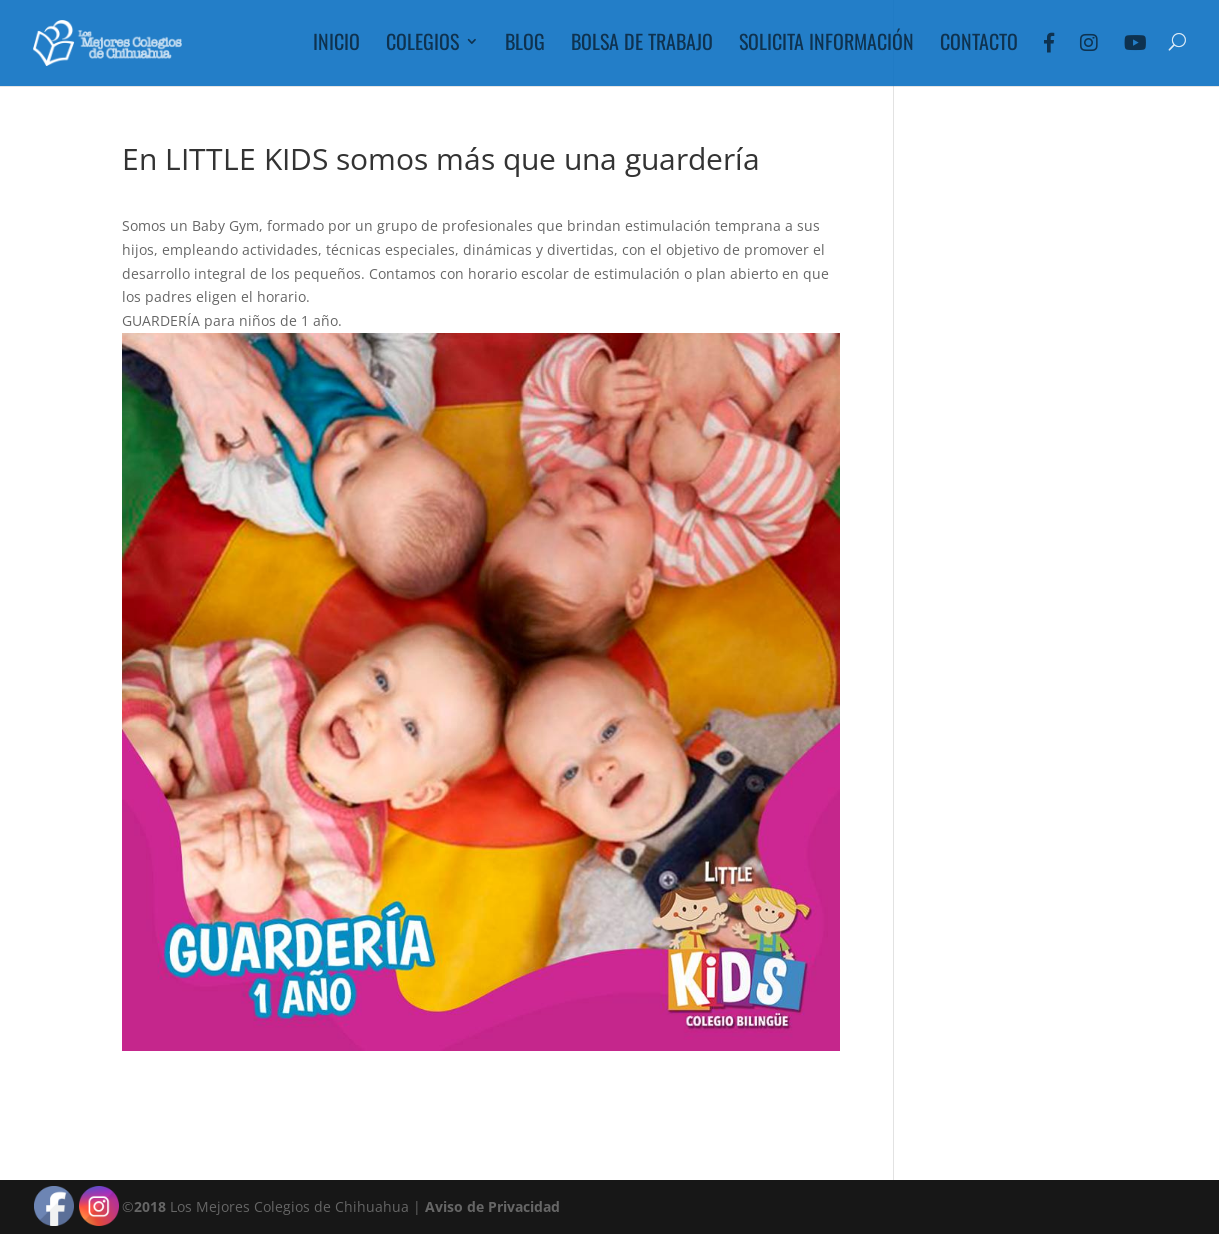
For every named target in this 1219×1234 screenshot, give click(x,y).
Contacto (979, 45)
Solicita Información (826, 45)
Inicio (336, 45)
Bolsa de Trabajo (642, 45)
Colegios (422, 45)
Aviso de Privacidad (492, 1206)
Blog (525, 45)
